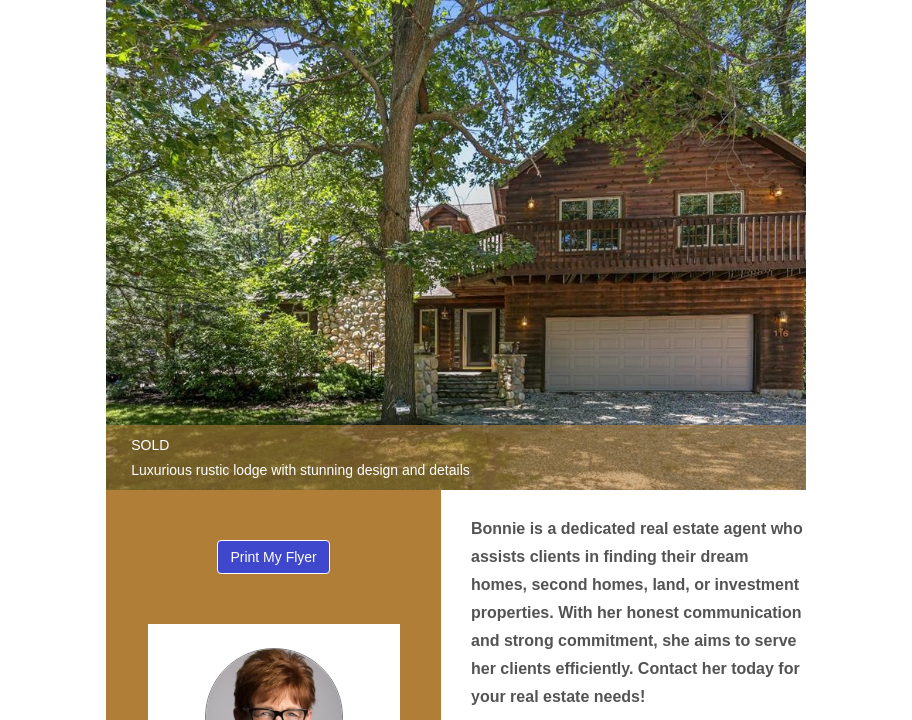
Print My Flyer (273, 557)
